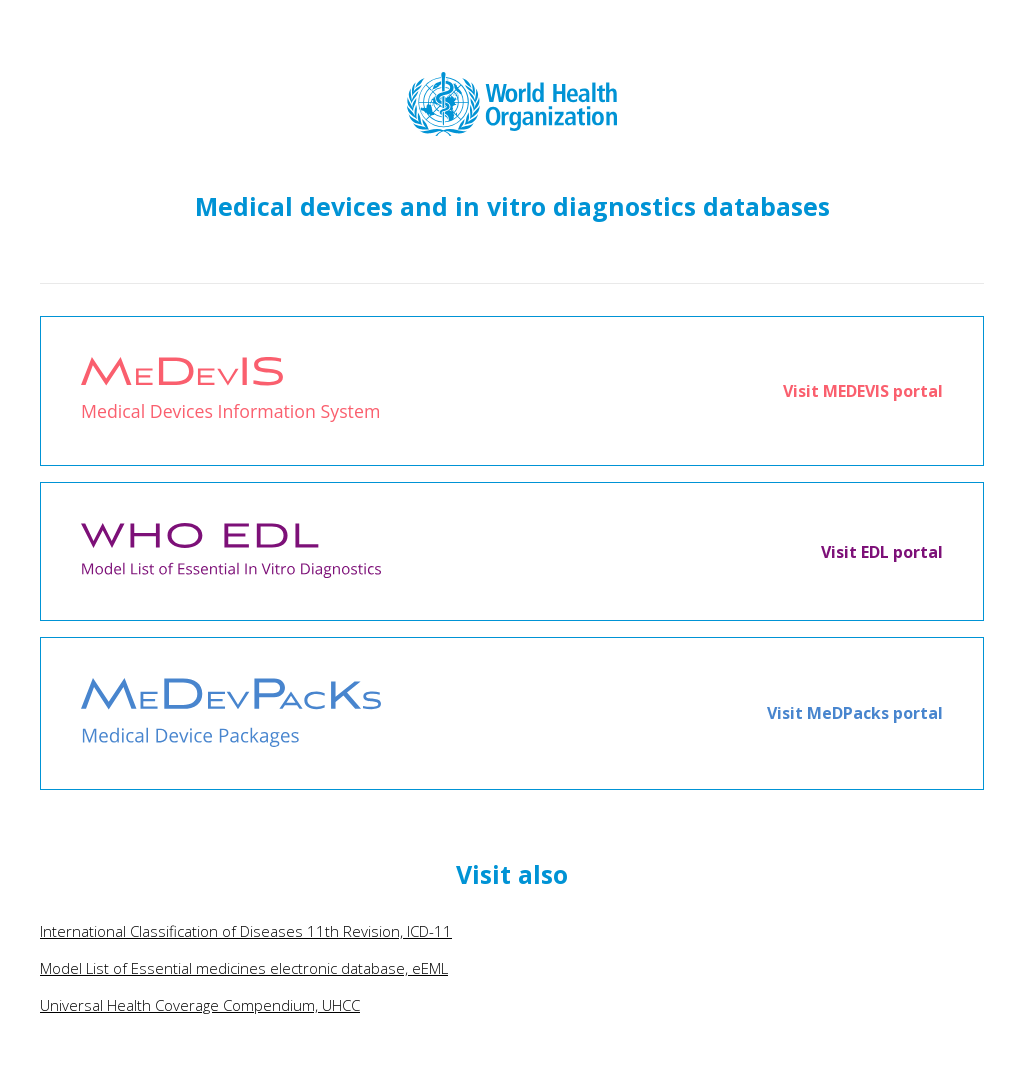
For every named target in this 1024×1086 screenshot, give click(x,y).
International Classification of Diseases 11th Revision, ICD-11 (246, 931)
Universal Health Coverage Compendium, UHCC (200, 1005)
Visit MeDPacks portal (855, 713)
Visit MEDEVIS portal (863, 391)
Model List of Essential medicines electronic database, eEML (244, 968)
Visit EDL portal (882, 552)
